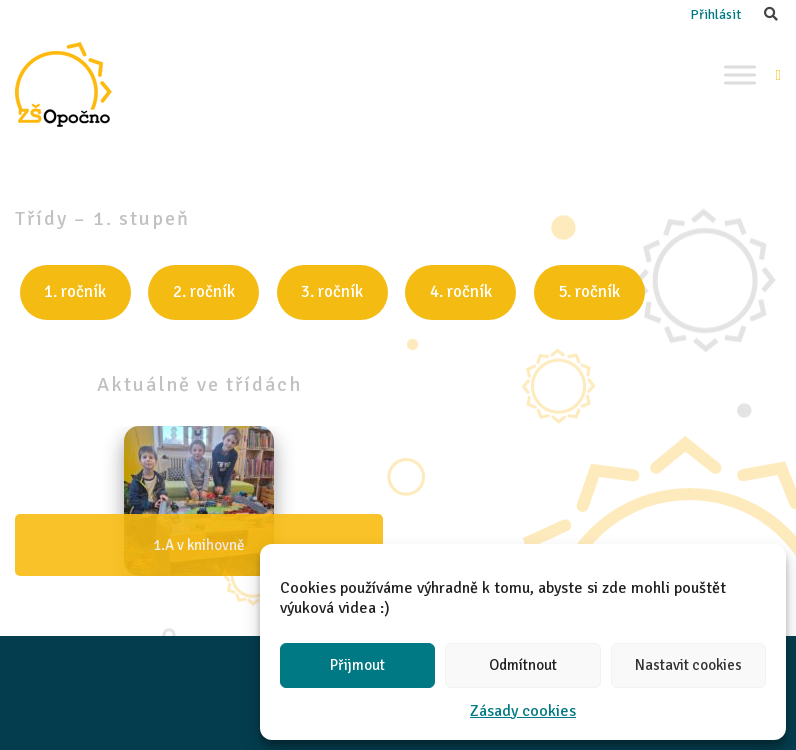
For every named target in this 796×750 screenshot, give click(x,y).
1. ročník (75, 291)
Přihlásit (715, 14)
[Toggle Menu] (740, 74)
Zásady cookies (523, 711)
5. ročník (589, 291)
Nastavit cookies (688, 665)
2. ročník (204, 291)
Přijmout (357, 665)
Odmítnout (523, 665)
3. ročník (332, 291)
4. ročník (461, 291)
